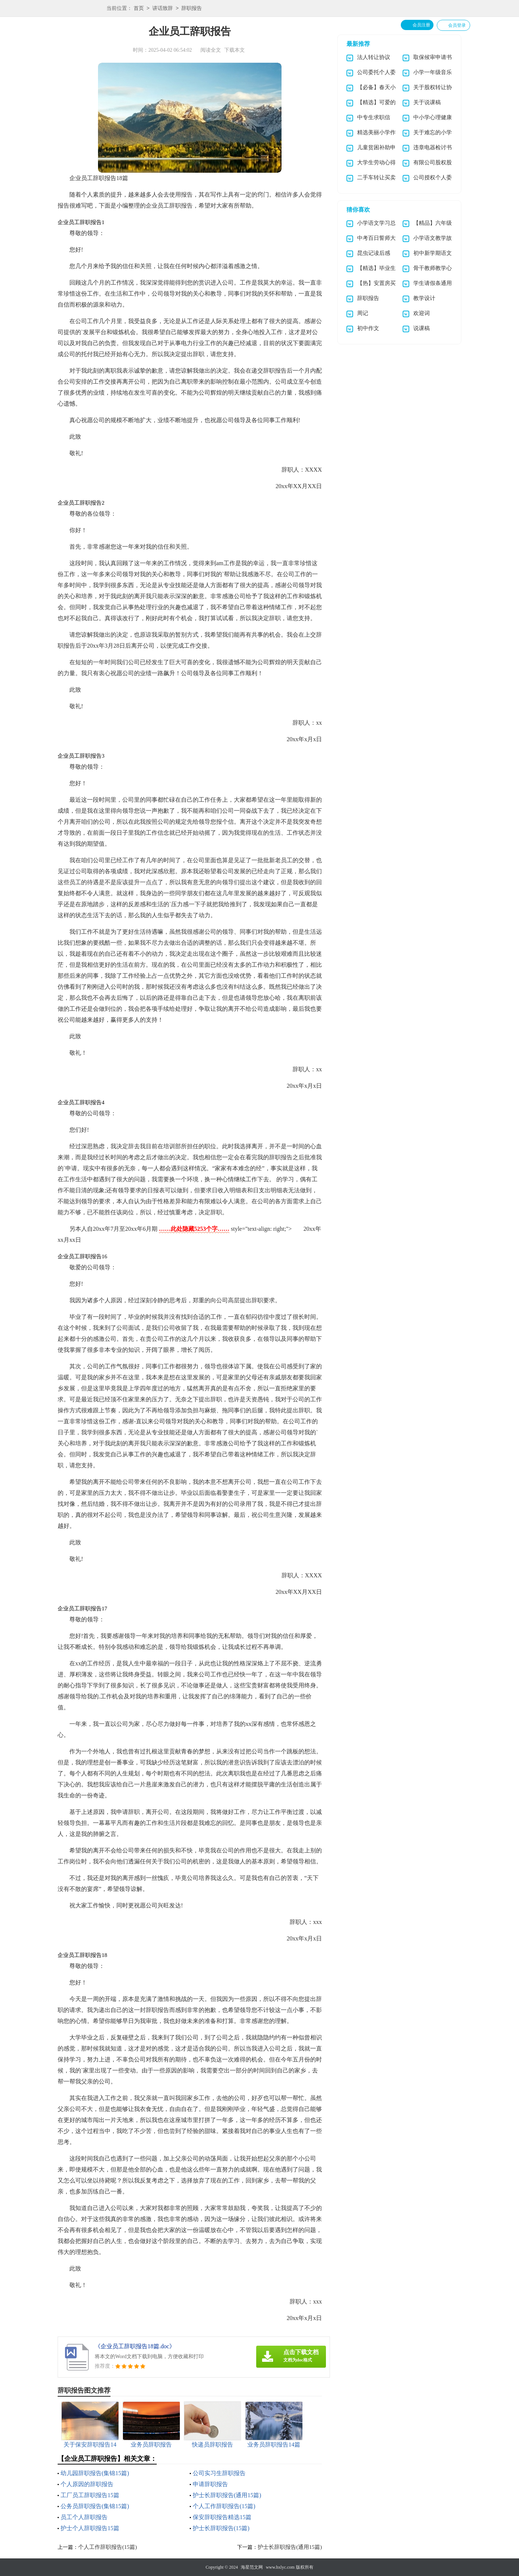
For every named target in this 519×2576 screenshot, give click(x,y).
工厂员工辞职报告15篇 (90, 2495)
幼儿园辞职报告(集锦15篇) (95, 2473)
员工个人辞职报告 (84, 2517)
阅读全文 (210, 50)
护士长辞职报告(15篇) (221, 2528)
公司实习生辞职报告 (219, 2473)
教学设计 (424, 298)
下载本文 (234, 50)
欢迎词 (421, 313)
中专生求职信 (373, 117)
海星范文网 (252, 2567)
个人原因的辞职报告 (87, 2484)
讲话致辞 (162, 8)
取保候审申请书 (432, 57)
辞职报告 (191, 8)
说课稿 (421, 328)
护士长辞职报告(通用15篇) (227, 2495)
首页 (139, 8)
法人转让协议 (373, 57)
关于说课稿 (427, 102)
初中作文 (368, 328)
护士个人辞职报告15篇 (90, 2528)
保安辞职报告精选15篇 (222, 2517)
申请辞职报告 (210, 2484)
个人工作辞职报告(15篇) (224, 2506)
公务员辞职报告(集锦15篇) (95, 2506)
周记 (362, 313)
